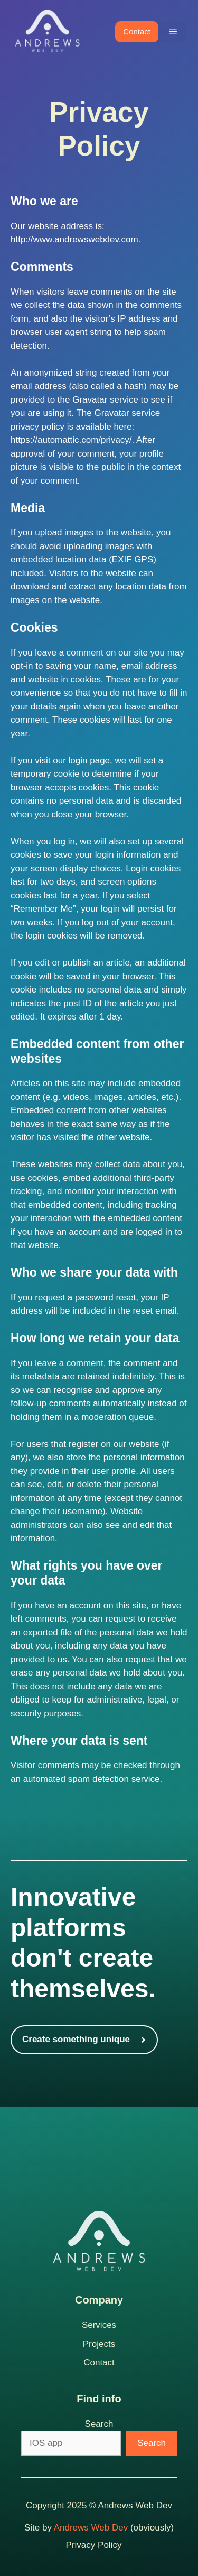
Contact (136, 31)
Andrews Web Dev (91, 2528)
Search (99, 2424)
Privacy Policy (94, 2545)
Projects (99, 2344)
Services (99, 2325)
